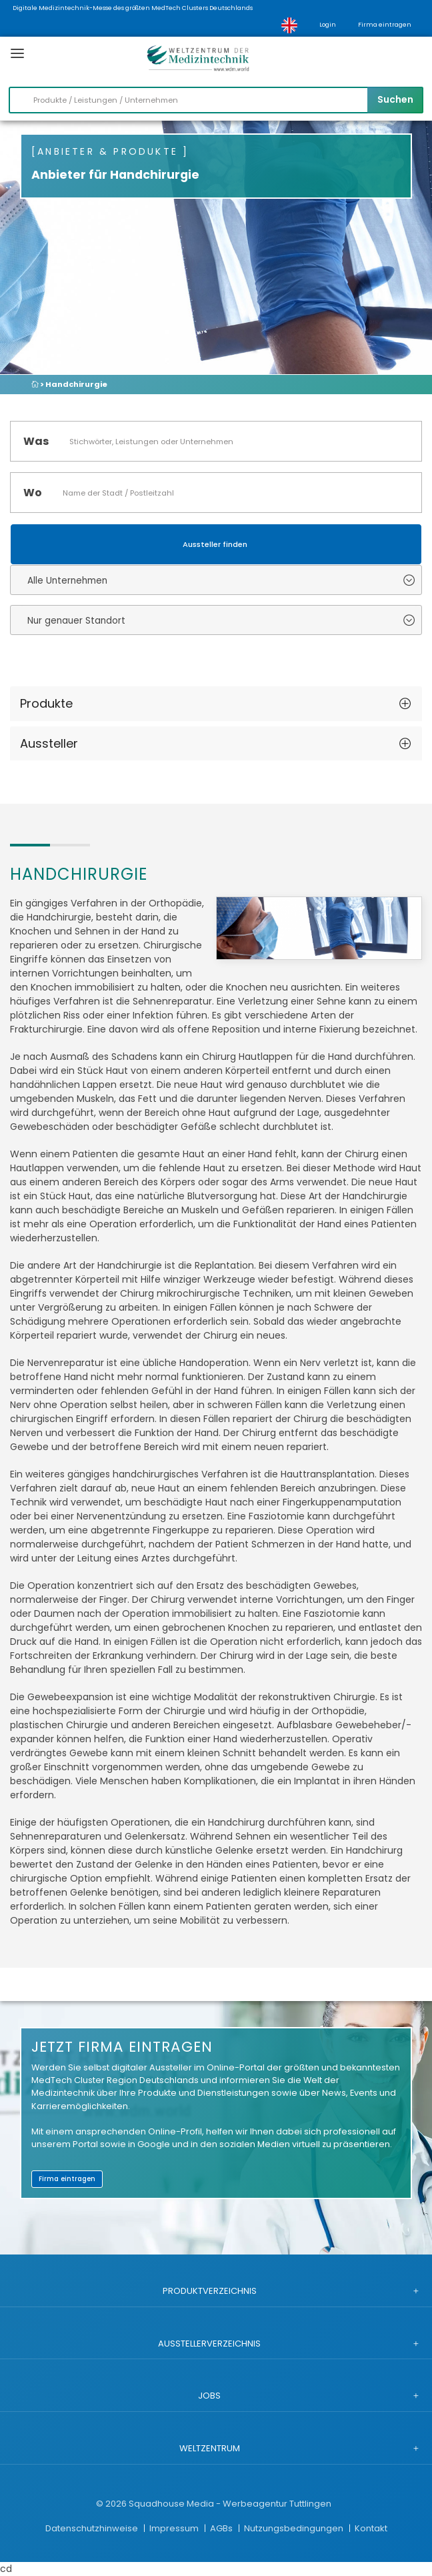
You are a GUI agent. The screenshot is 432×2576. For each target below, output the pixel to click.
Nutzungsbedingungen (294, 2528)
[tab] (216, 703)
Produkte (46, 703)
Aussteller (49, 743)
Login (327, 25)
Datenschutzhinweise (92, 2528)
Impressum (175, 2528)
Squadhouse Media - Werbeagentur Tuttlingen (230, 2503)
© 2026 (111, 2503)
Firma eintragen (384, 25)
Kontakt (371, 2528)
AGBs (222, 2528)
